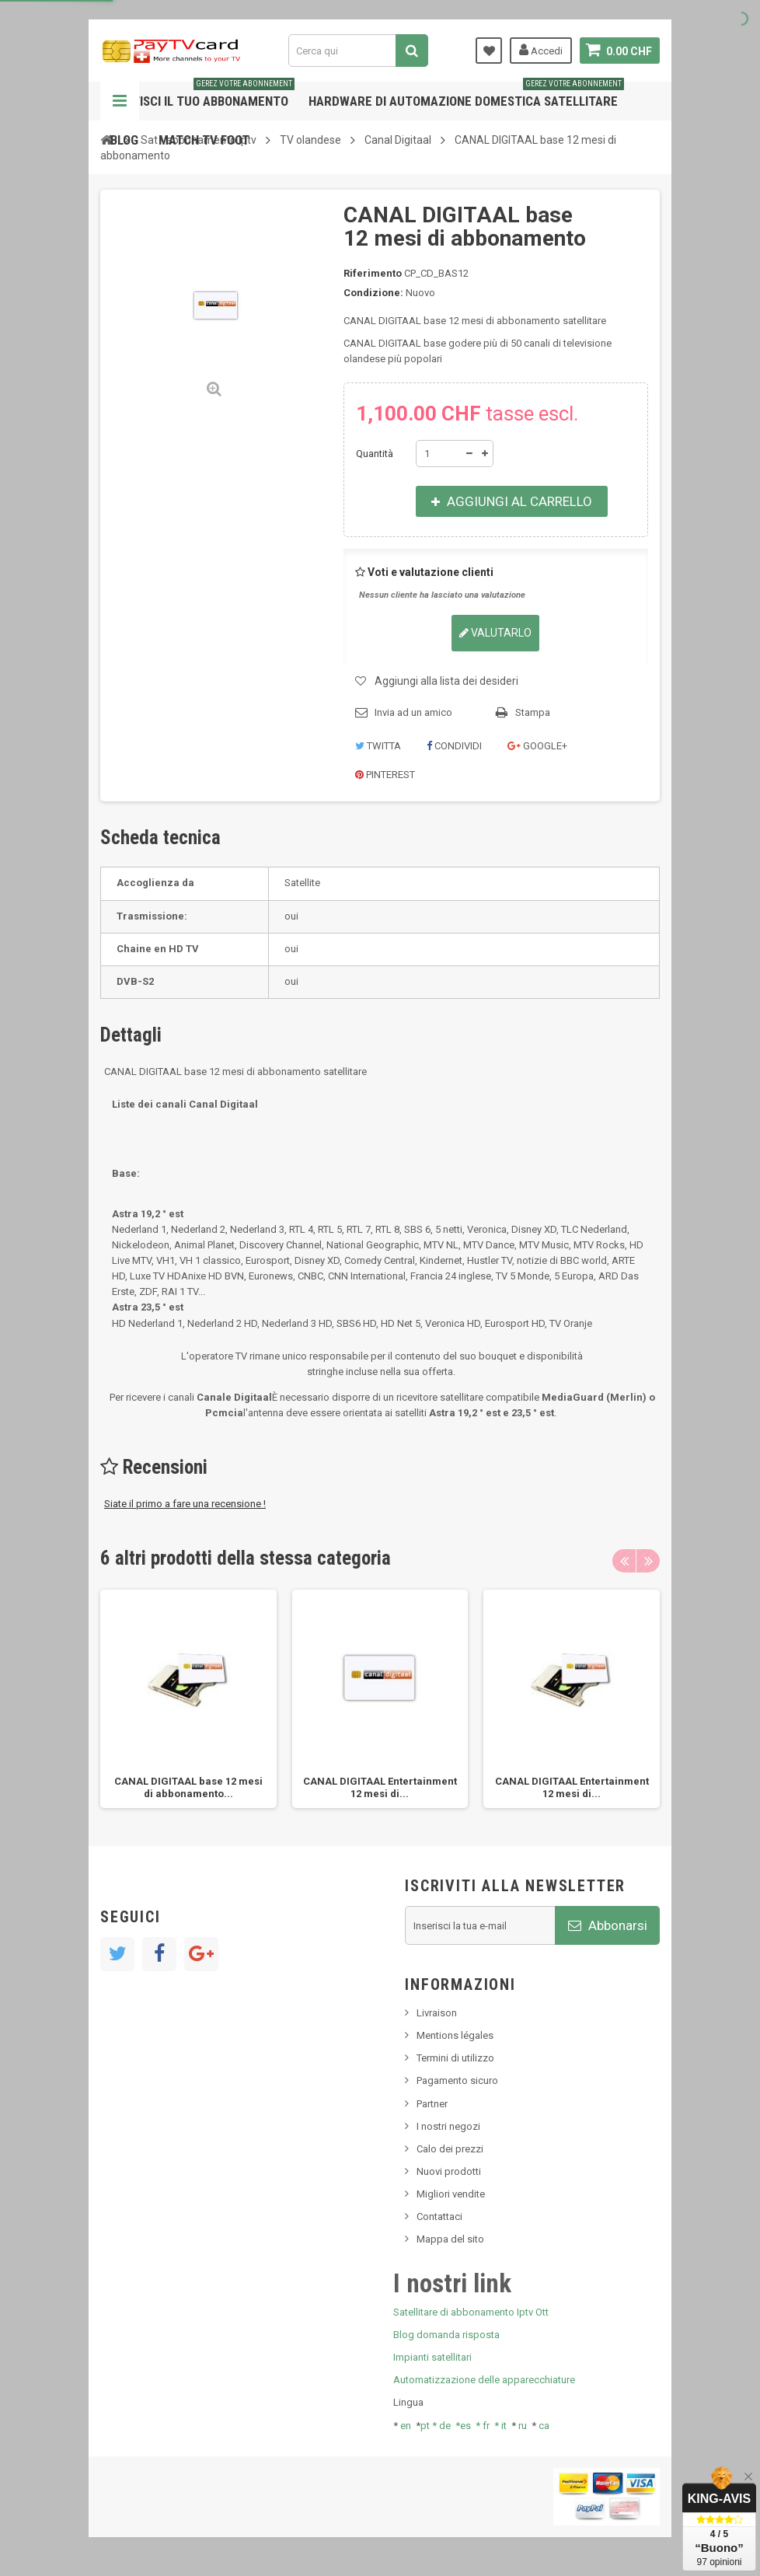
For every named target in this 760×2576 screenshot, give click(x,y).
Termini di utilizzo (455, 2058)
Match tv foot (204, 140)
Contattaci (439, 2216)
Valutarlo (495, 633)
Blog (124, 140)
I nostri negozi (448, 2126)
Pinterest (385, 774)
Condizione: (373, 292)
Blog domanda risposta (446, 2334)
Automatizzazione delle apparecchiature (484, 2380)
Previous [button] (624, 1560)
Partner (432, 2104)
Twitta (378, 746)
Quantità (374, 453)
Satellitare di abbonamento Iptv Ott (471, 2312)
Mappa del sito (450, 2239)
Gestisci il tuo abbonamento (202, 95)
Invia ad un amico (413, 712)
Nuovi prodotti (449, 2171)
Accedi (541, 50)
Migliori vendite (451, 2194)
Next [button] (648, 1560)
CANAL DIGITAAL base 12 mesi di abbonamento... (188, 1787)
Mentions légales (455, 2035)
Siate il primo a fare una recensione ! (185, 1504)
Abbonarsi (607, 1925)
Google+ (537, 746)
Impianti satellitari (432, 2357)
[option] (188, 1699)
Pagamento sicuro (457, 2080)
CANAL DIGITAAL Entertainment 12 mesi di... (380, 1787)
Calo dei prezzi (450, 2149)
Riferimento (372, 273)
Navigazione (119, 101)
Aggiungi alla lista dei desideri (446, 681)
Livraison (437, 2013)
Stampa (532, 712)
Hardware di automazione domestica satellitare (466, 95)
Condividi (454, 746)
